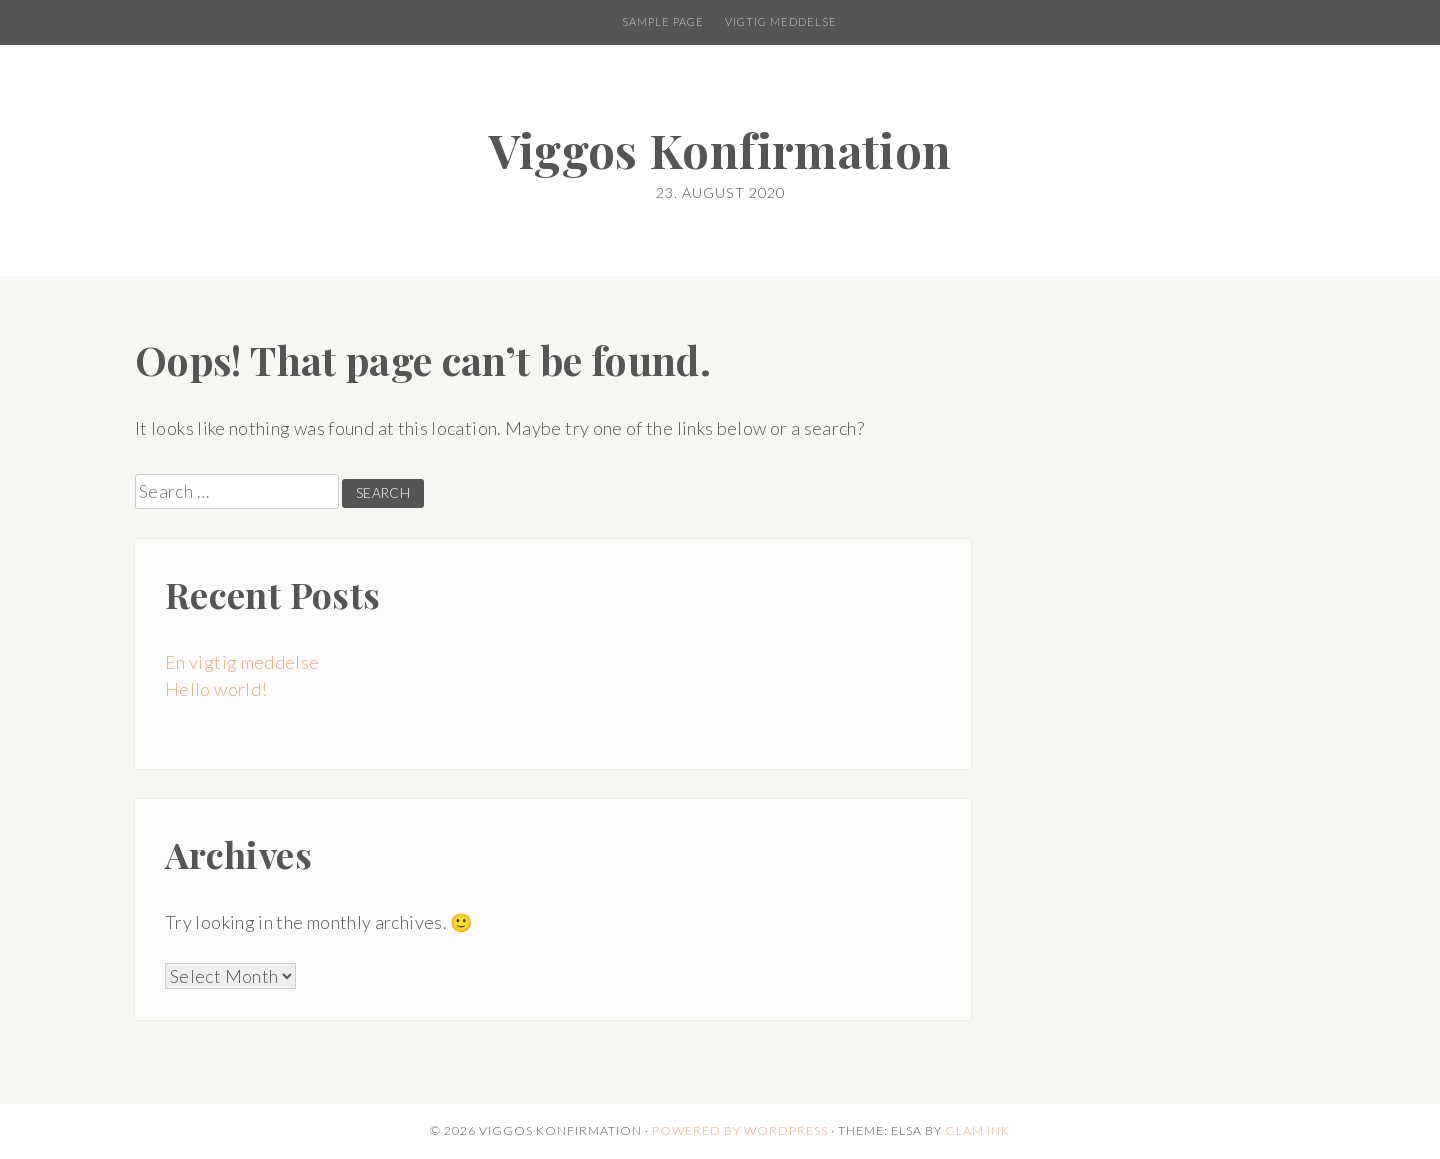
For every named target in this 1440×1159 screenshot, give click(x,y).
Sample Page (663, 21)
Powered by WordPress (740, 1130)
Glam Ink (977, 1130)
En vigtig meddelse (242, 662)
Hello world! (216, 689)
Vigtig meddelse (781, 21)
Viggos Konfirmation (720, 149)
